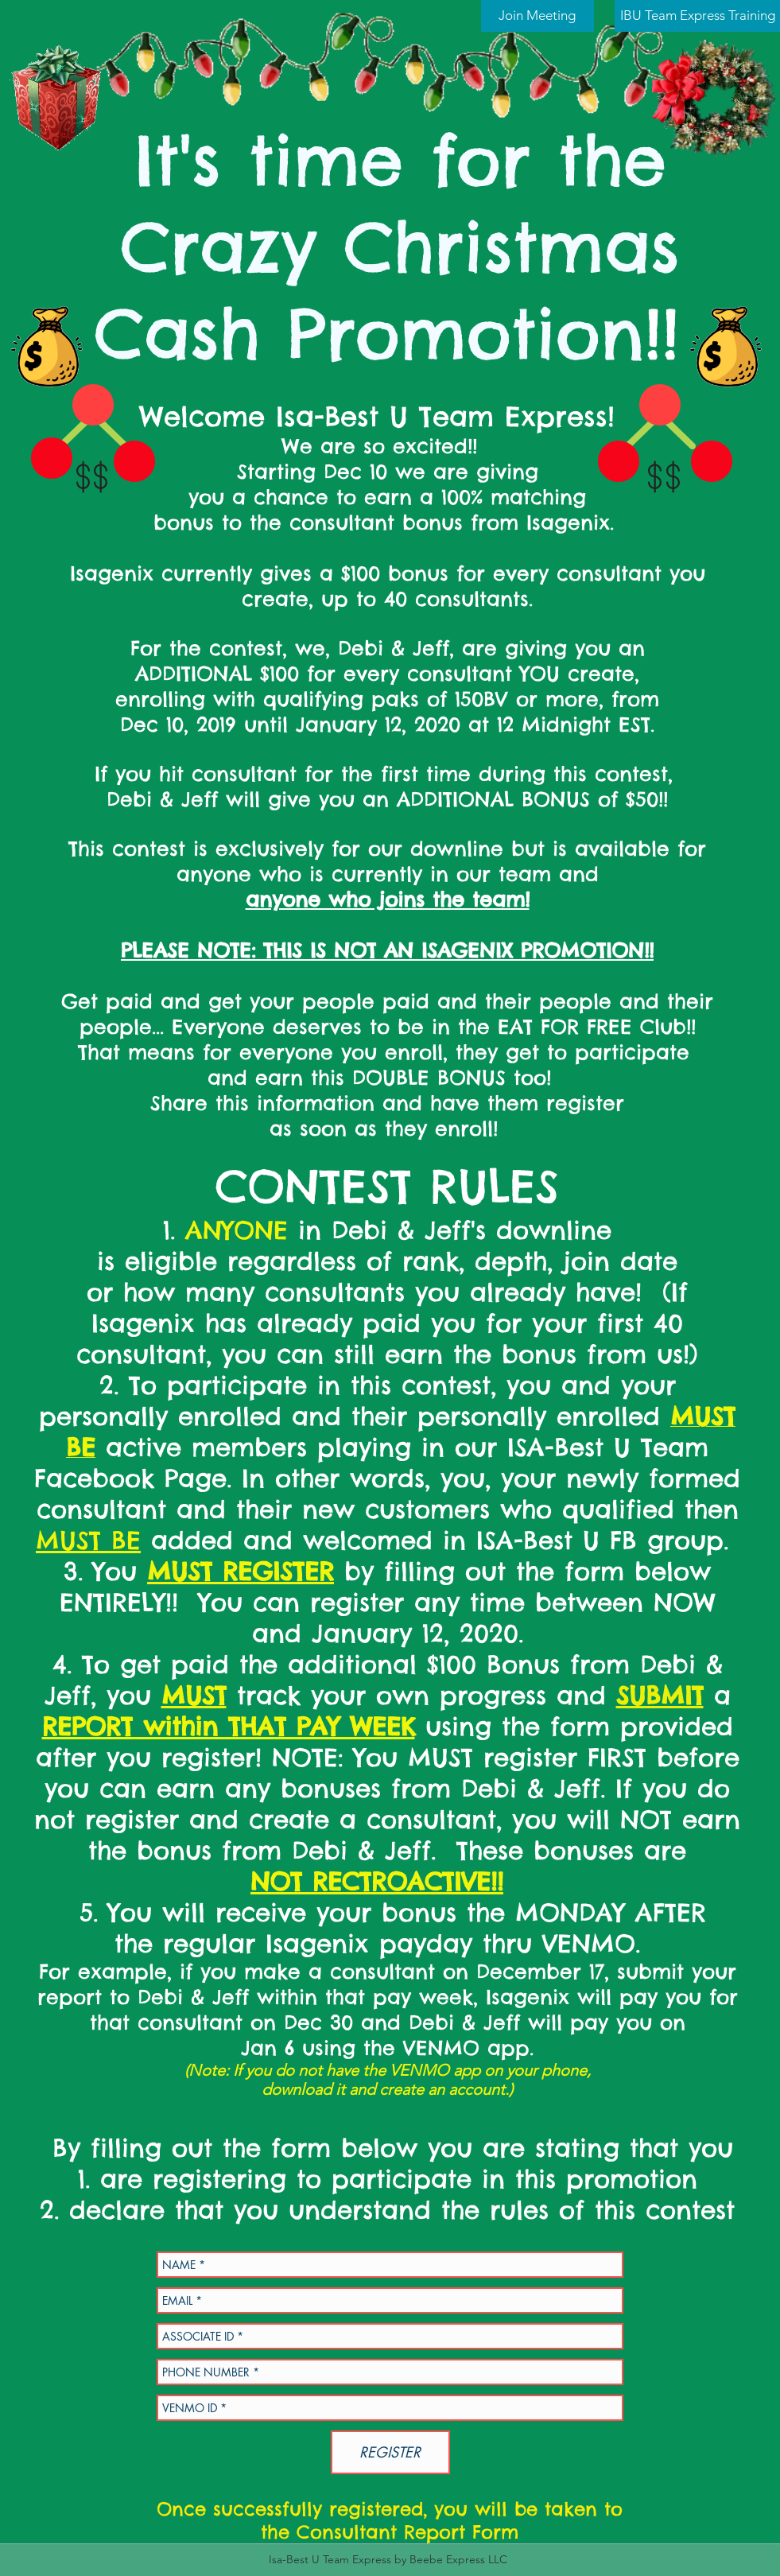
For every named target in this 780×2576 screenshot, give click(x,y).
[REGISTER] (390, 2452)
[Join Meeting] (537, 16)
